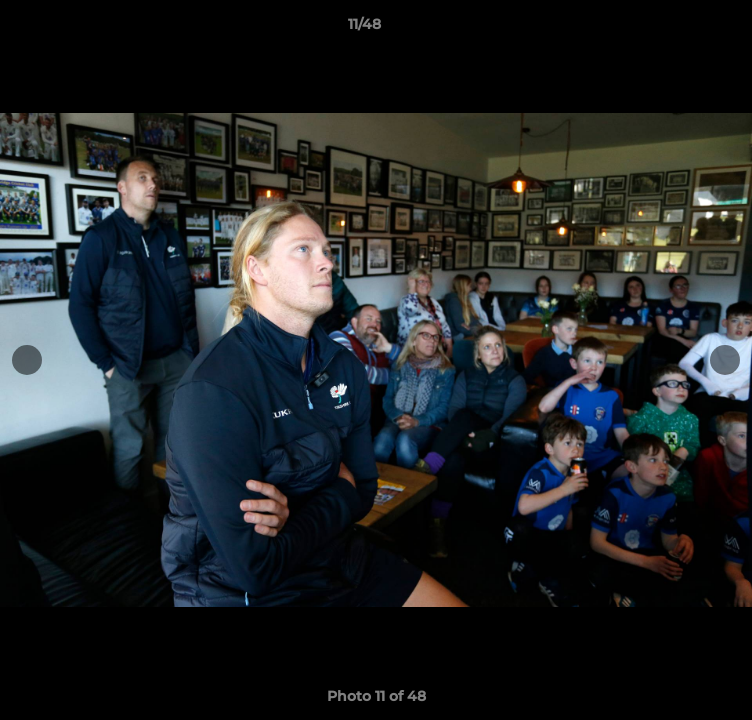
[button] (680, 29)
